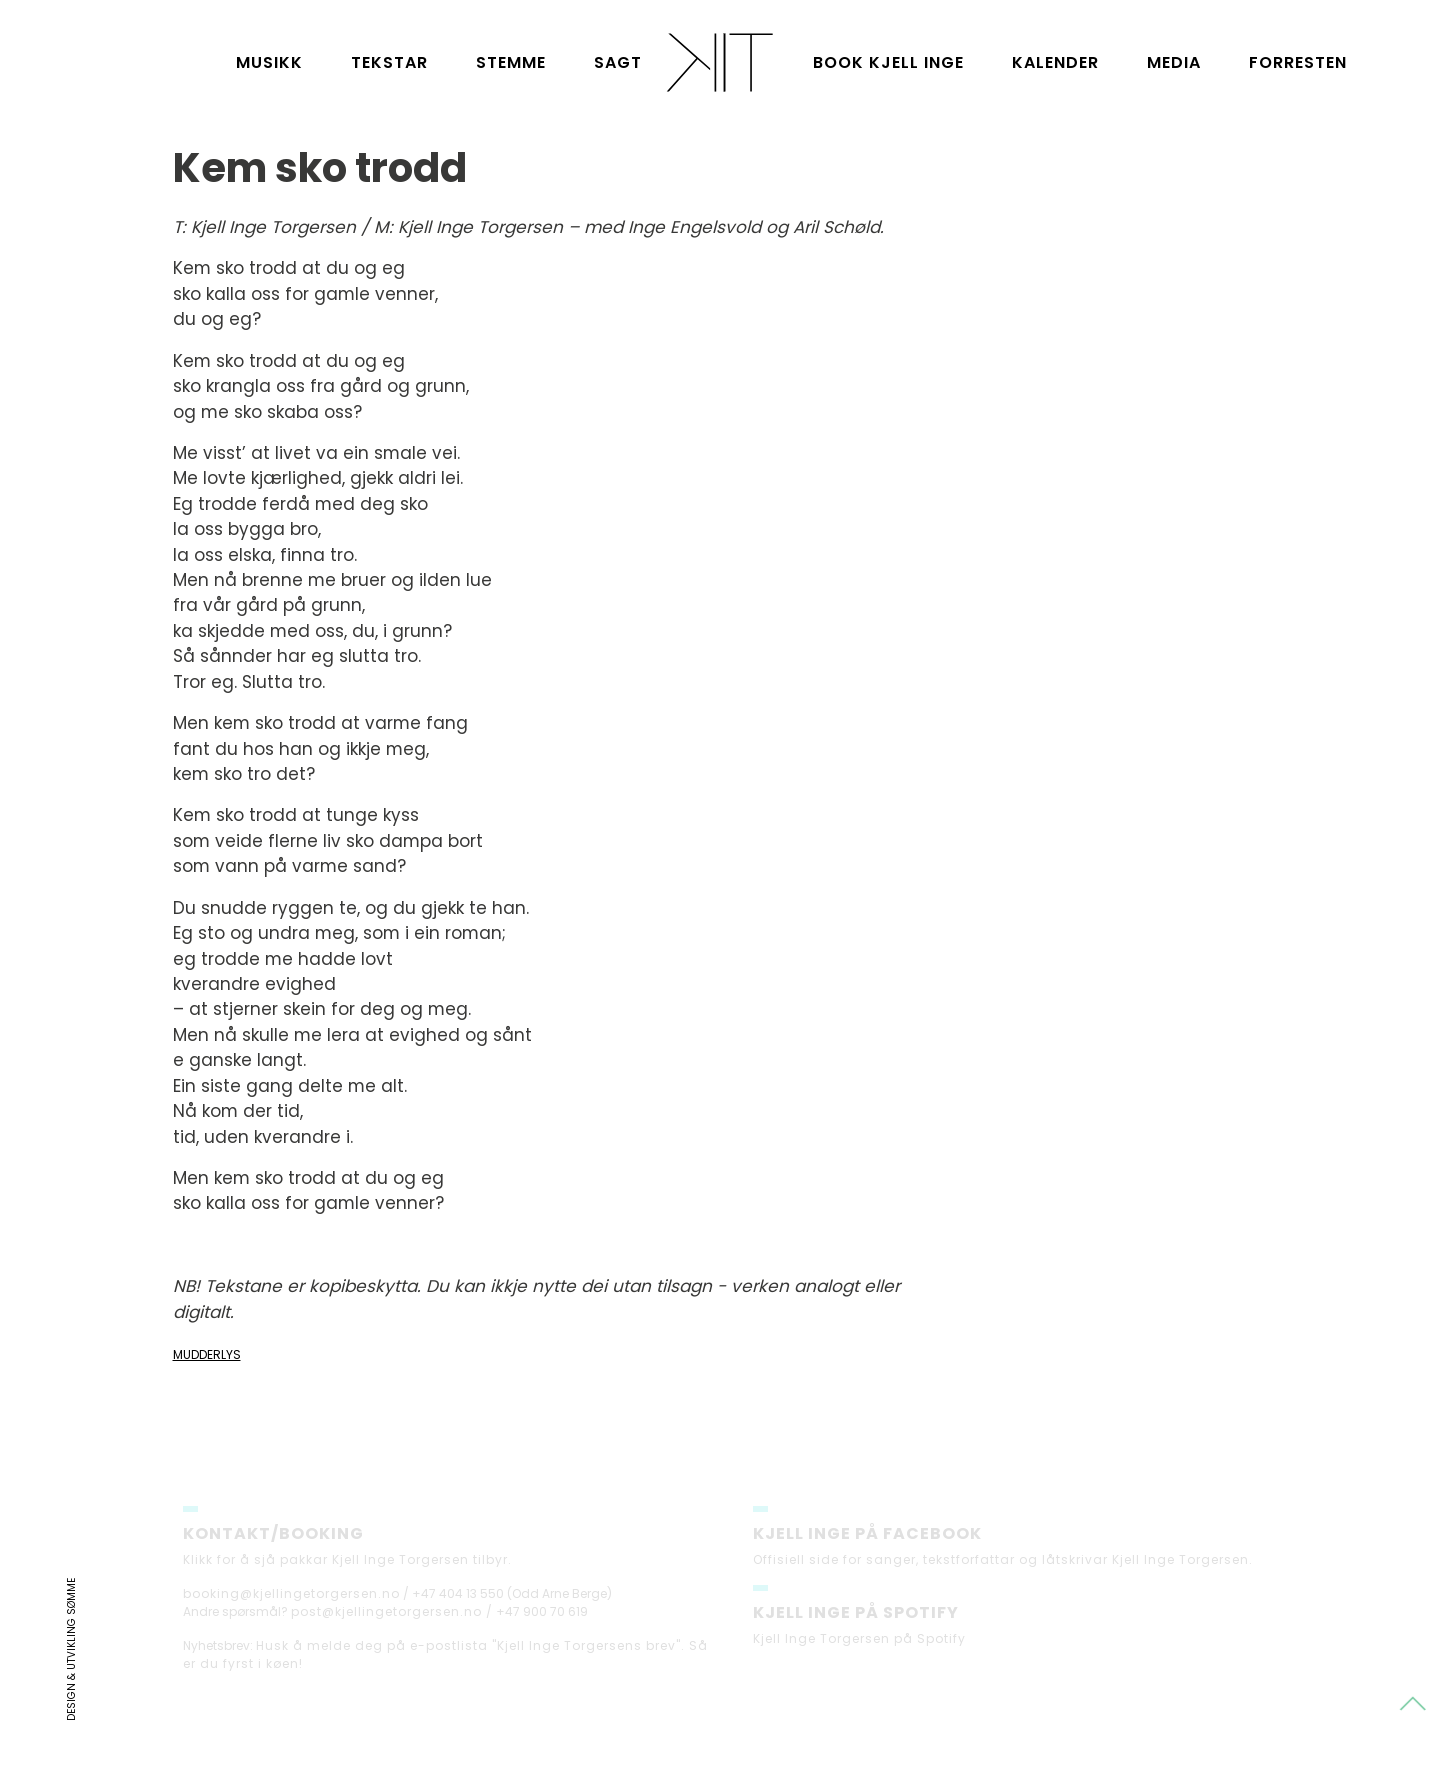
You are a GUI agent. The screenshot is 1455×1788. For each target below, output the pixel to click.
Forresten (1298, 62)
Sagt (618, 62)
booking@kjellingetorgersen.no (291, 1598)
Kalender (1055, 62)
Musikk (269, 62)
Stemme (511, 62)
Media (1174, 62)
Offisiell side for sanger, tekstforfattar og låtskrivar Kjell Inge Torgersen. (1003, 1564)
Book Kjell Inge (888, 62)
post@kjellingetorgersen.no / (392, 1616)
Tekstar (389, 62)
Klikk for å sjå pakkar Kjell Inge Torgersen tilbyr (345, 1564)
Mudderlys (207, 1354)
